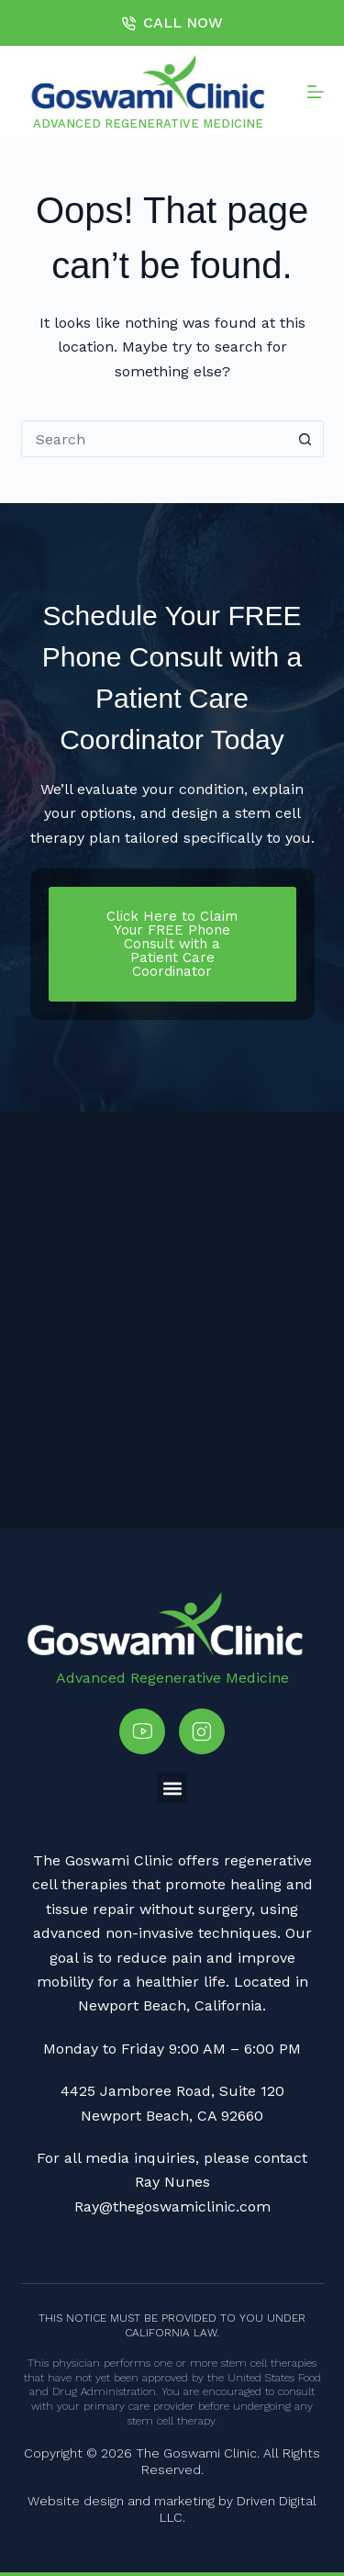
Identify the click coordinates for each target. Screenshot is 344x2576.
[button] (172, 1788)
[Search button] (305, 438)
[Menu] (315, 92)
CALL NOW (172, 22)
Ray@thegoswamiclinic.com (172, 2206)
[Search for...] (154, 438)
